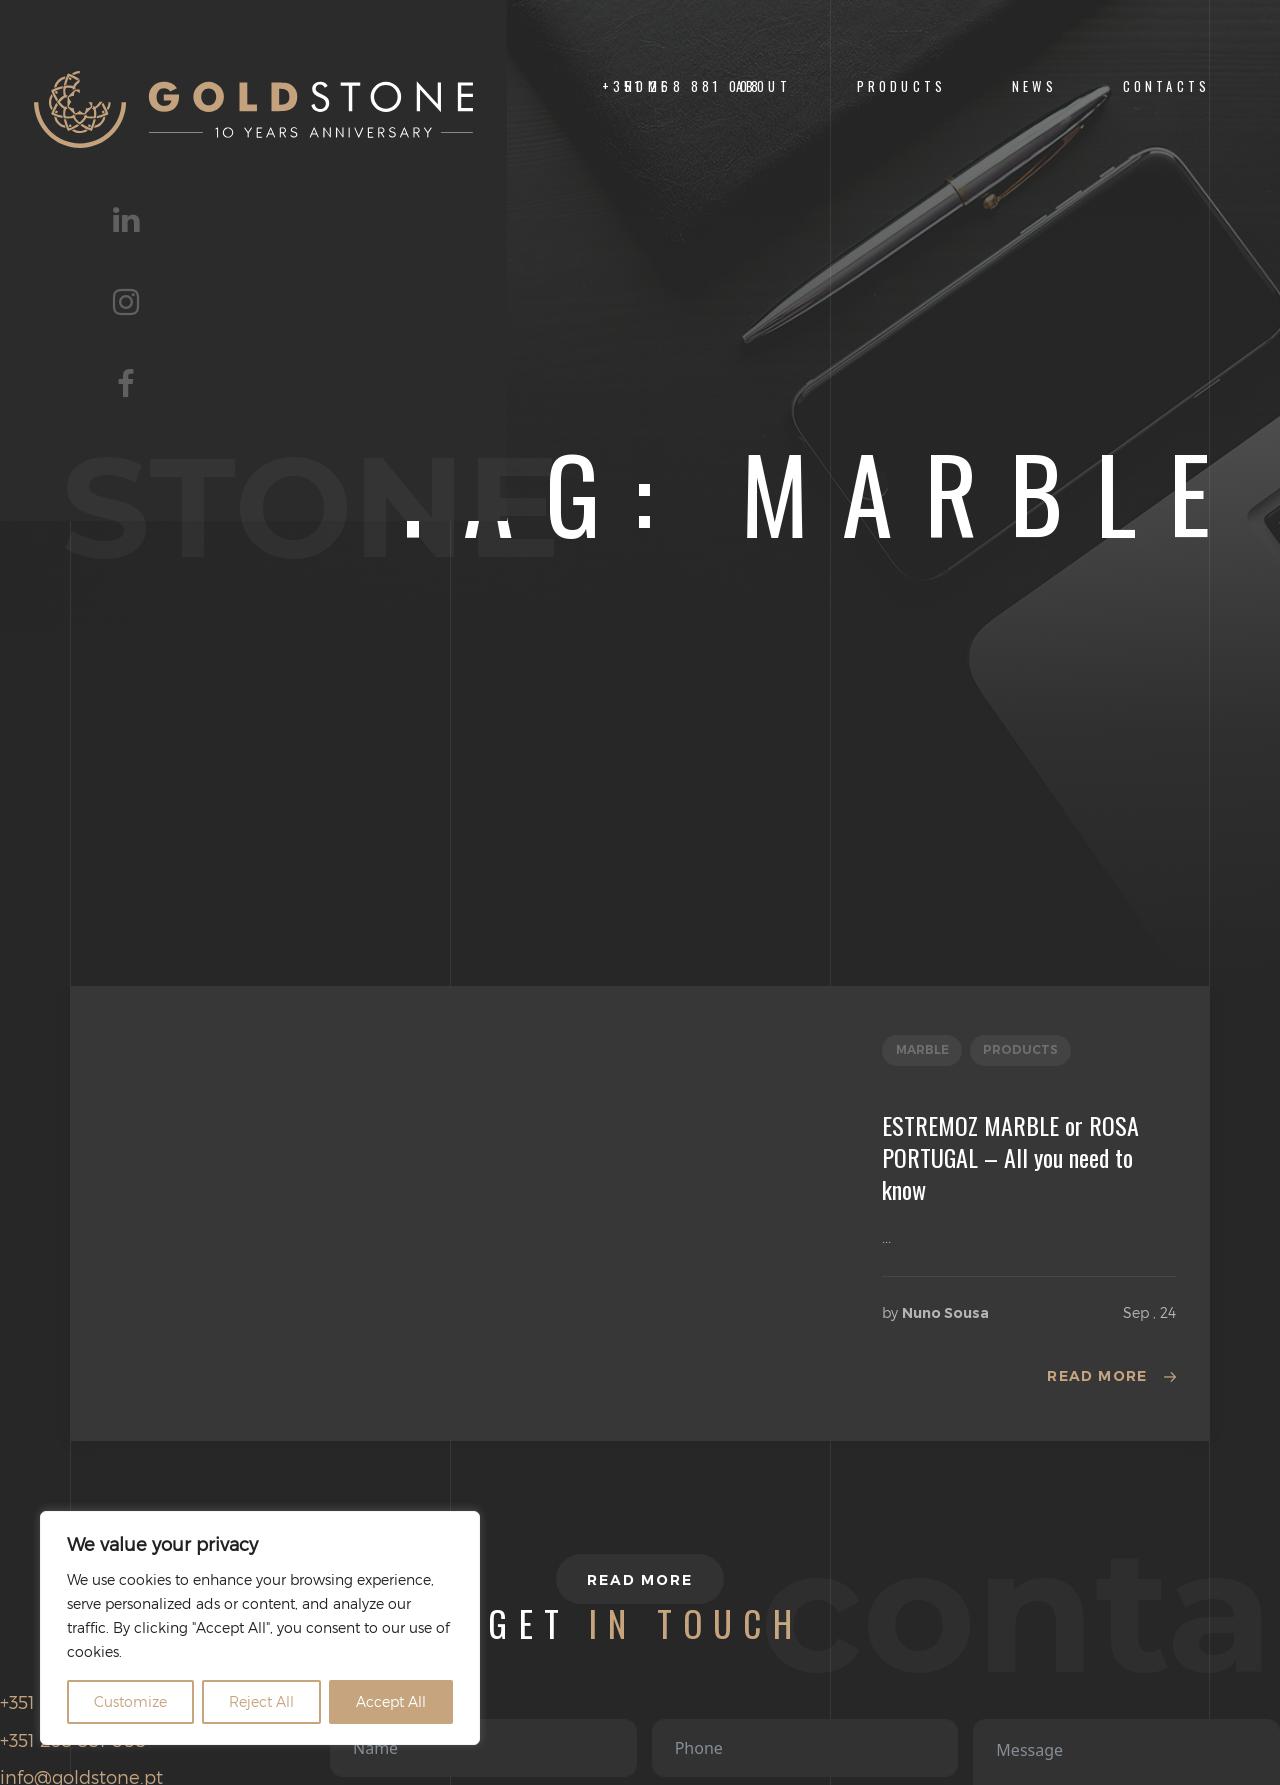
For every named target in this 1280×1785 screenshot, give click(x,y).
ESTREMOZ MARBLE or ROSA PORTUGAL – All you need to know (1010, 1157)
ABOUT (763, 86)
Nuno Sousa (945, 1313)
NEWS (1034, 86)
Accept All (391, 1701)
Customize (130, 1701)
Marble (922, 1049)
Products (901, 86)
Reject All (261, 1701)
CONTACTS (1166, 86)
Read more (1097, 1376)
